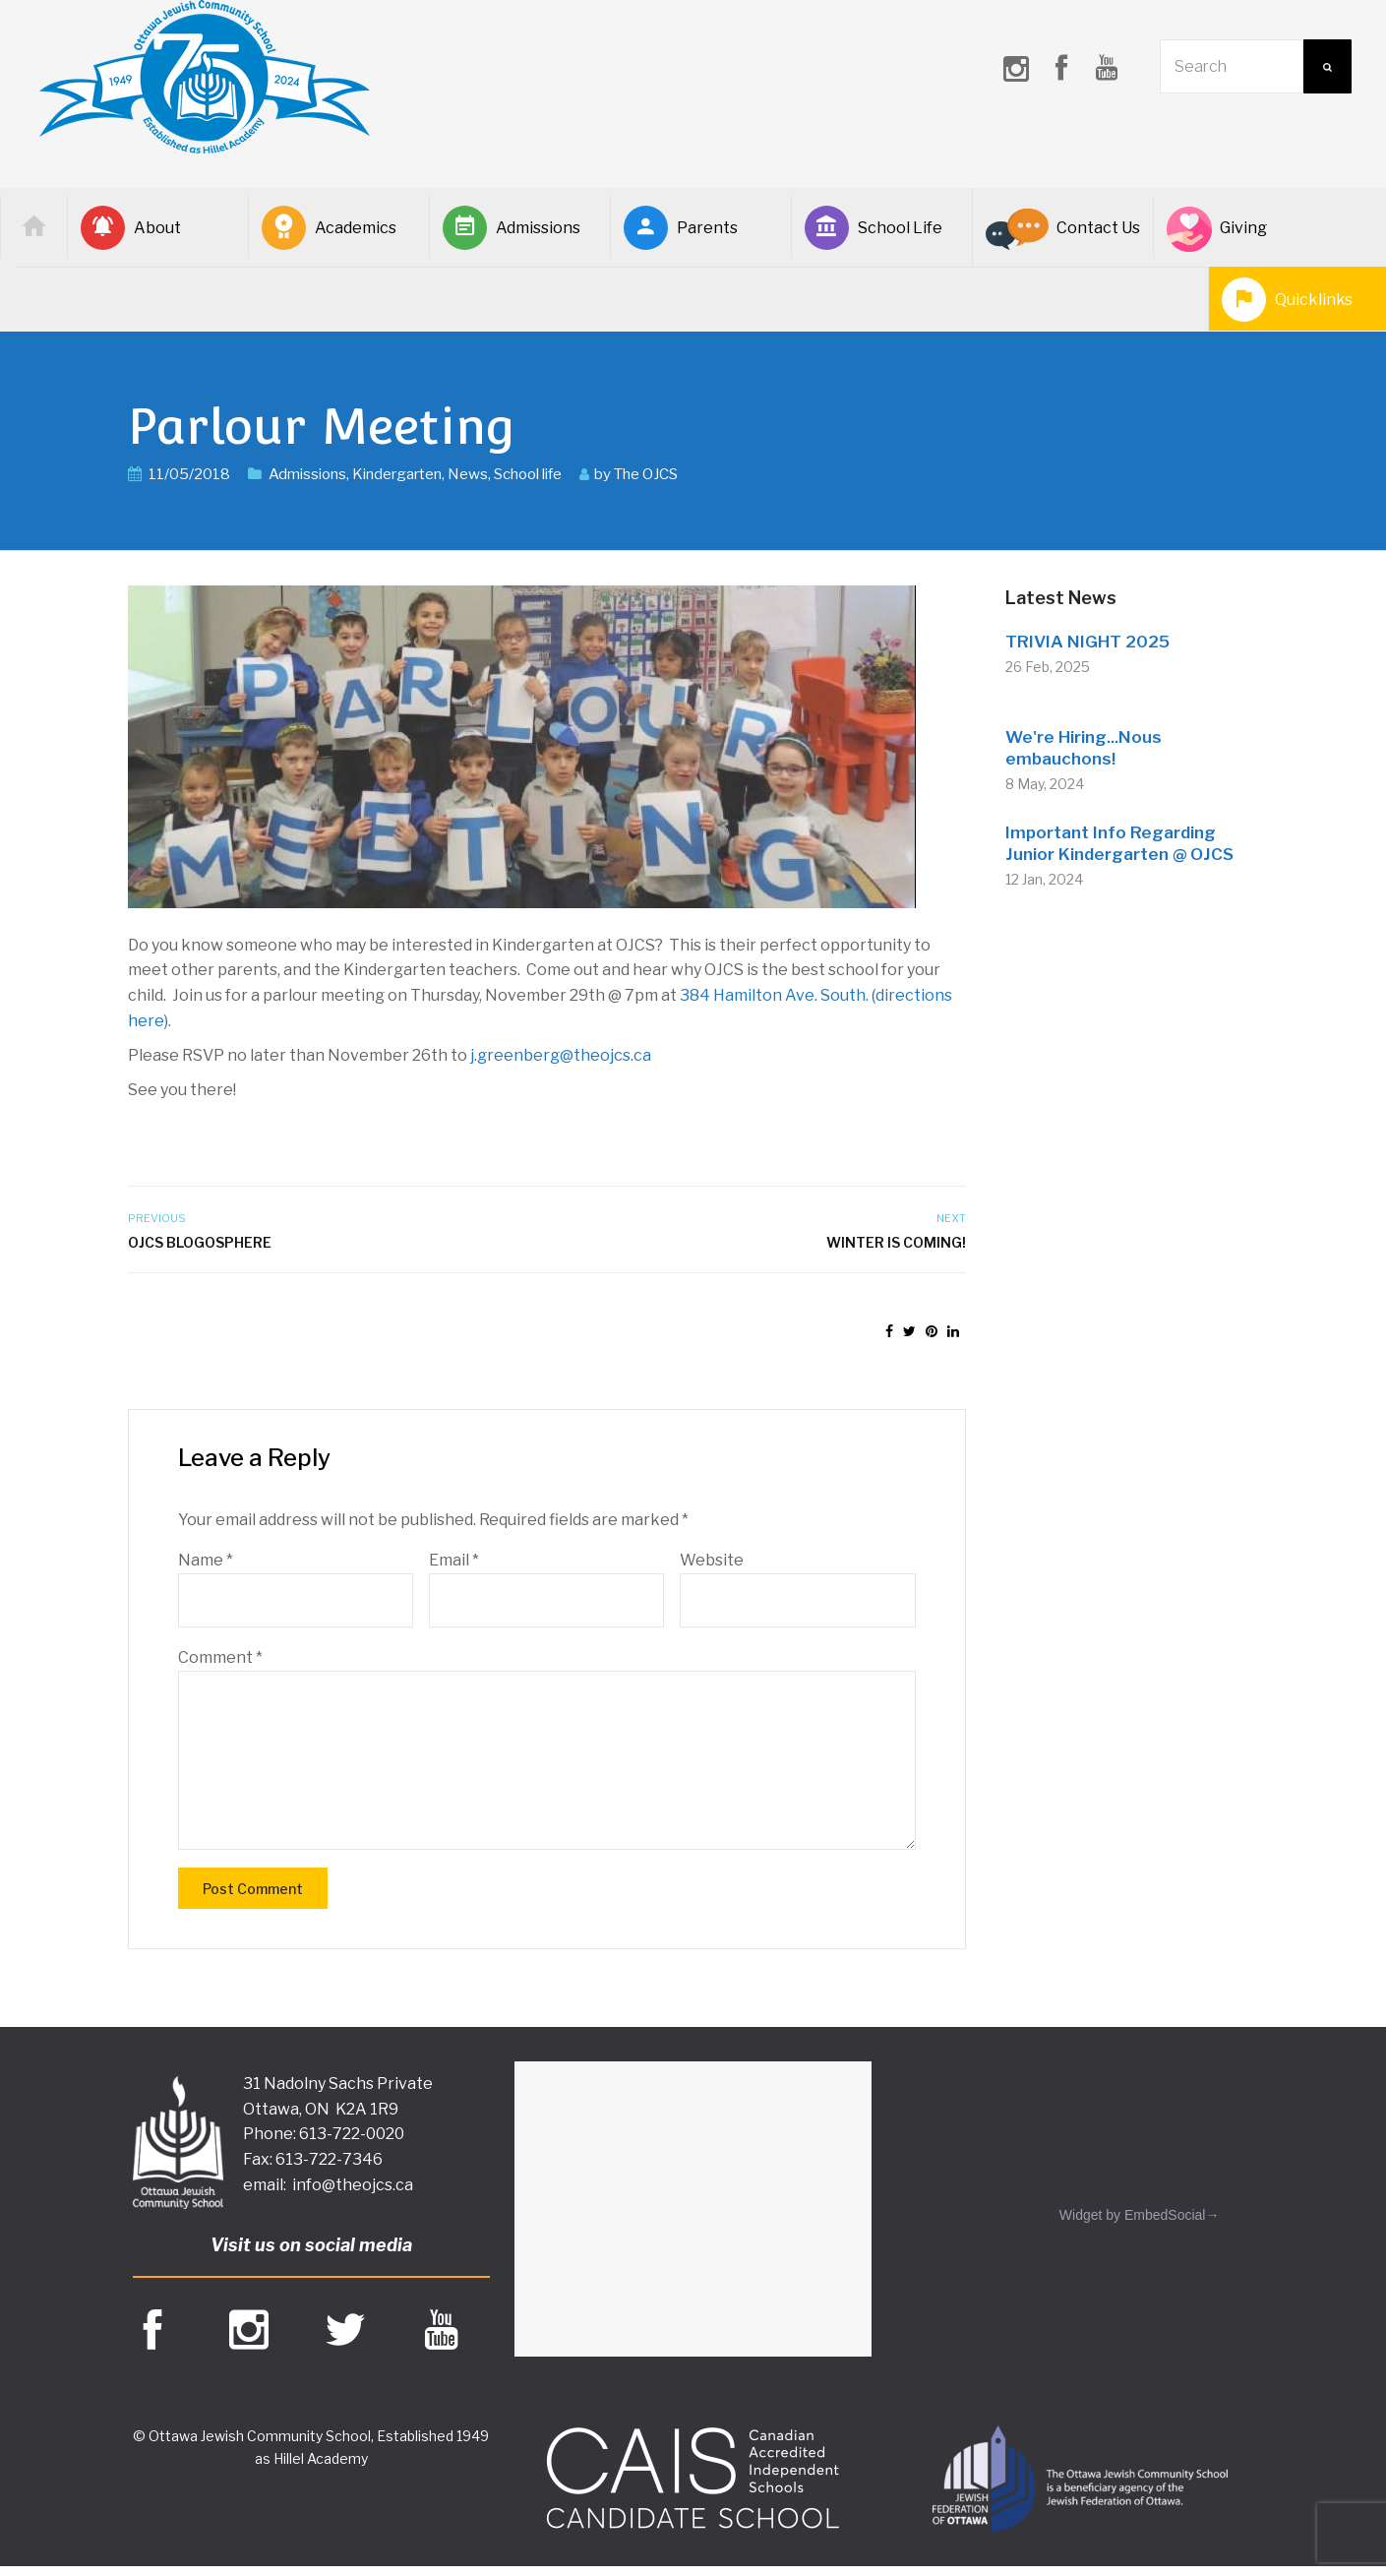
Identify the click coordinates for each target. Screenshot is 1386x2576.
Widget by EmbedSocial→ (1139, 2215)
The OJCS (646, 474)
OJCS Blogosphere (199, 1242)
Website (712, 1560)
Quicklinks (1287, 299)
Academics (329, 228)
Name (205, 1560)
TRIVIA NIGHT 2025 (1087, 641)
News (468, 474)
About (131, 228)
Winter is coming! (896, 1242)
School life (528, 474)
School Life (873, 228)
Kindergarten (397, 474)
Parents (681, 228)
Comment (220, 1657)
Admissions (511, 228)
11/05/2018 (189, 474)
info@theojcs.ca (352, 2185)
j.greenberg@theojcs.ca (560, 1055)
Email (454, 1560)
